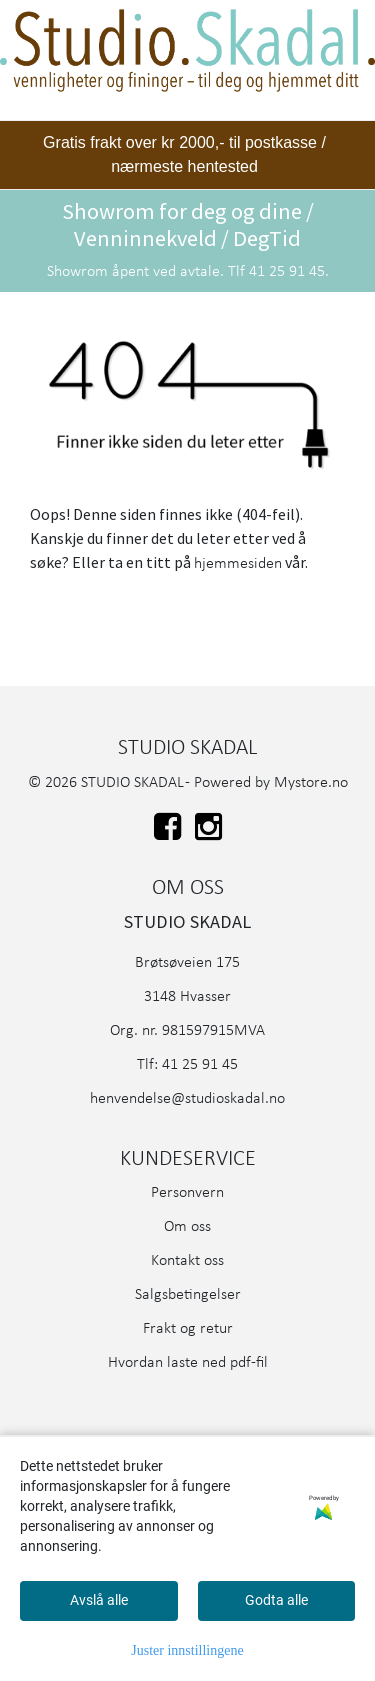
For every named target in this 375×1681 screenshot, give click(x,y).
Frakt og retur (188, 1329)
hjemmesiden (238, 564)
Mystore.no (311, 783)
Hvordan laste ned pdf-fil (188, 1363)
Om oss (187, 1227)
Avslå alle (99, 1600)
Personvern (187, 1193)
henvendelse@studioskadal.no (187, 1099)
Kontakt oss (187, 1261)
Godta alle (276, 1600)
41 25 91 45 (200, 1065)
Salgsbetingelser (188, 1295)
